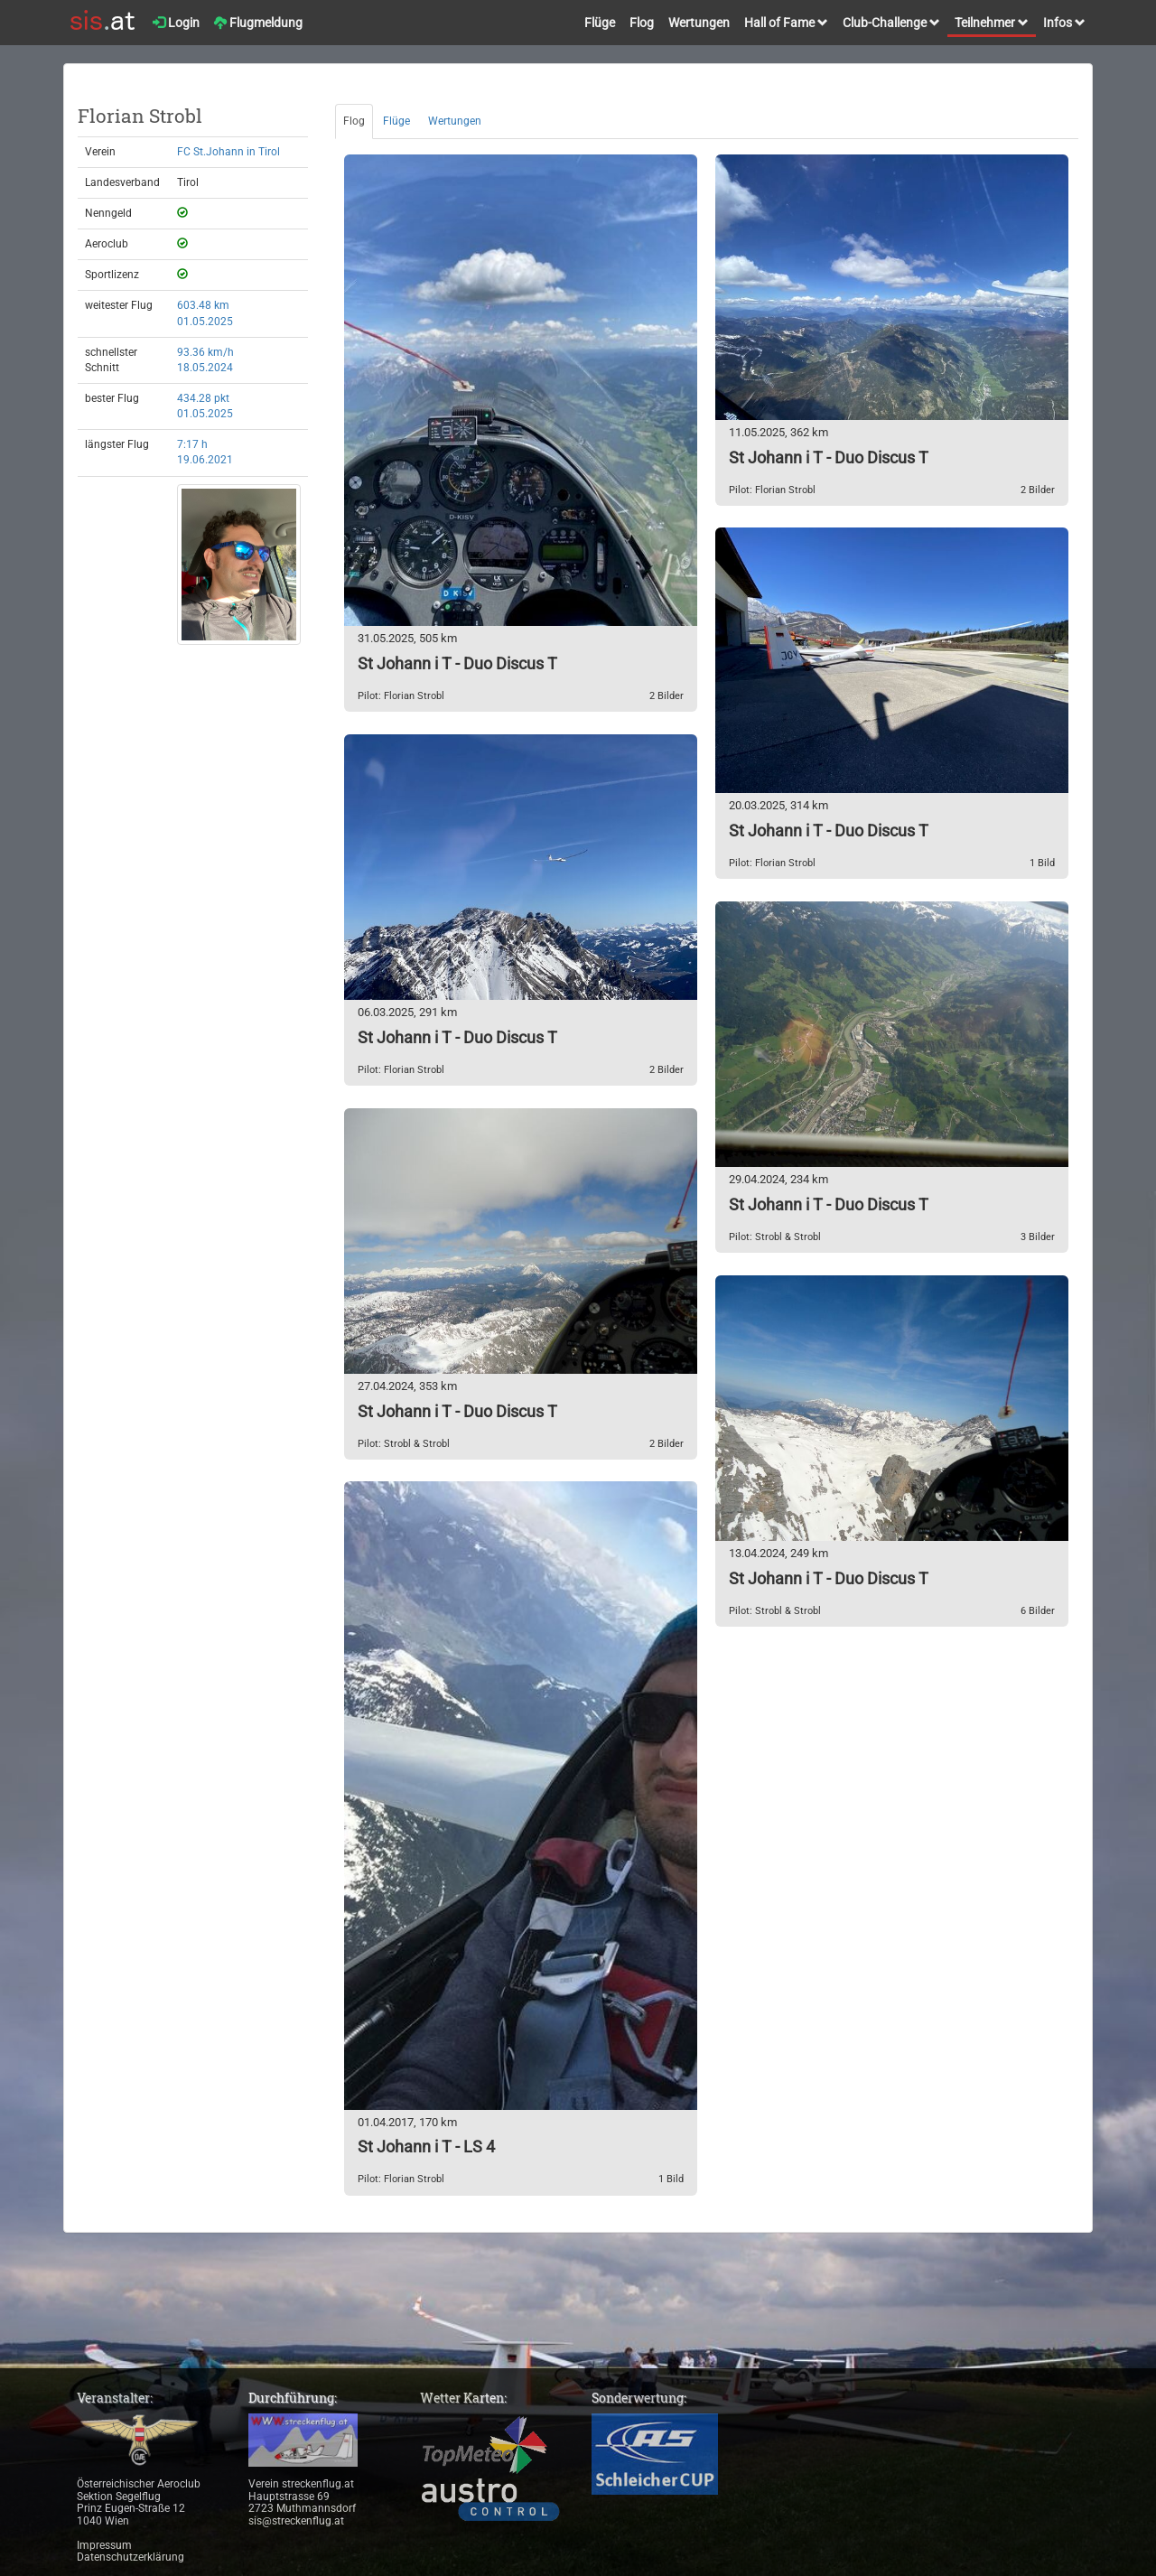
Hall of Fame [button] (786, 22)
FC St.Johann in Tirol (228, 151)
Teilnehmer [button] (992, 22)
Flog (641, 22)
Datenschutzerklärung (130, 2557)
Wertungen (699, 22)
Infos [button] (1064, 22)
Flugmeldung (258, 22)
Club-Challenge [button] (891, 22)
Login (176, 22)
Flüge (599, 22)
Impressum (104, 2545)
